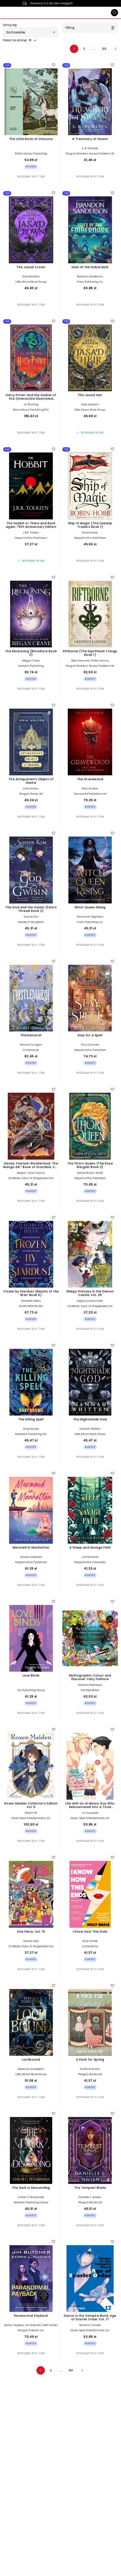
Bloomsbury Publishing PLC (31, 409)
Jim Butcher (33, 2325)
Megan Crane (31, 660)
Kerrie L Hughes (14, 2325)
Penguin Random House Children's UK (90, 153)
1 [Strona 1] (74, 49)
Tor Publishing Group (31, 1690)
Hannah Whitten (90, 1428)
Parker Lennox (100, 660)
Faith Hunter (49, 2325)
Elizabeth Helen (31, 1301)
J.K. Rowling (31, 404)
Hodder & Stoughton (31, 922)
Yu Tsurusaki (90, 1813)
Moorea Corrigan (31, 1044)
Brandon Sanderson (90, 276)
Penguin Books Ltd (31, 794)
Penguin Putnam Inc (31, 2330)
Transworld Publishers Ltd (90, 794)
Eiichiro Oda (31, 1941)
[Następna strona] (114, 49)
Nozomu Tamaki (90, 2325)
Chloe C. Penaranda (31, 2197)
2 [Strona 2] (84, 49)
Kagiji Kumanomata (90, 1301)
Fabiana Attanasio (90, 1685)
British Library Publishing (31, 153)
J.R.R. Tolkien (31, 532)
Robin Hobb (90, 532)
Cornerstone (31, 1050)
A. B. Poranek (90, 148)
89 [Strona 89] (104, 49)
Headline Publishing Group (31, 2202)
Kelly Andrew (90, 788)
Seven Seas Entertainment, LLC (31, 1818)
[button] (31, 32)
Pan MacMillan (90, 1690)
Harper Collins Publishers (31, 538)
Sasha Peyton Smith (90, 1173)
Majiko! (21, 1173)
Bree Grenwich (80, 660)
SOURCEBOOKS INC (31, 1306)
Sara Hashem (31, 276)
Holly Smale (90, 1941)
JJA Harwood (90, 1557)
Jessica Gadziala (31, 1557)
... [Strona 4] (94, 49)
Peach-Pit (31, 1813)
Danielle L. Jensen (90, 2197)
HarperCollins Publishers (90, 538)
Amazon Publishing (31, 666)
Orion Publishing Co (90, 281)
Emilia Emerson (90, 2069)
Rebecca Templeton (31, 2069)
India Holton (31, 788)
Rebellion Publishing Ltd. (31, 1434)
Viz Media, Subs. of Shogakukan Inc (31, 1178)
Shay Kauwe (31, 1428)
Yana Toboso (36, 1173)
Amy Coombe (90, 1044)
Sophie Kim (31, 916)
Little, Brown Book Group (31, 281)
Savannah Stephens (90, 916)
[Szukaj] (114, 12)
